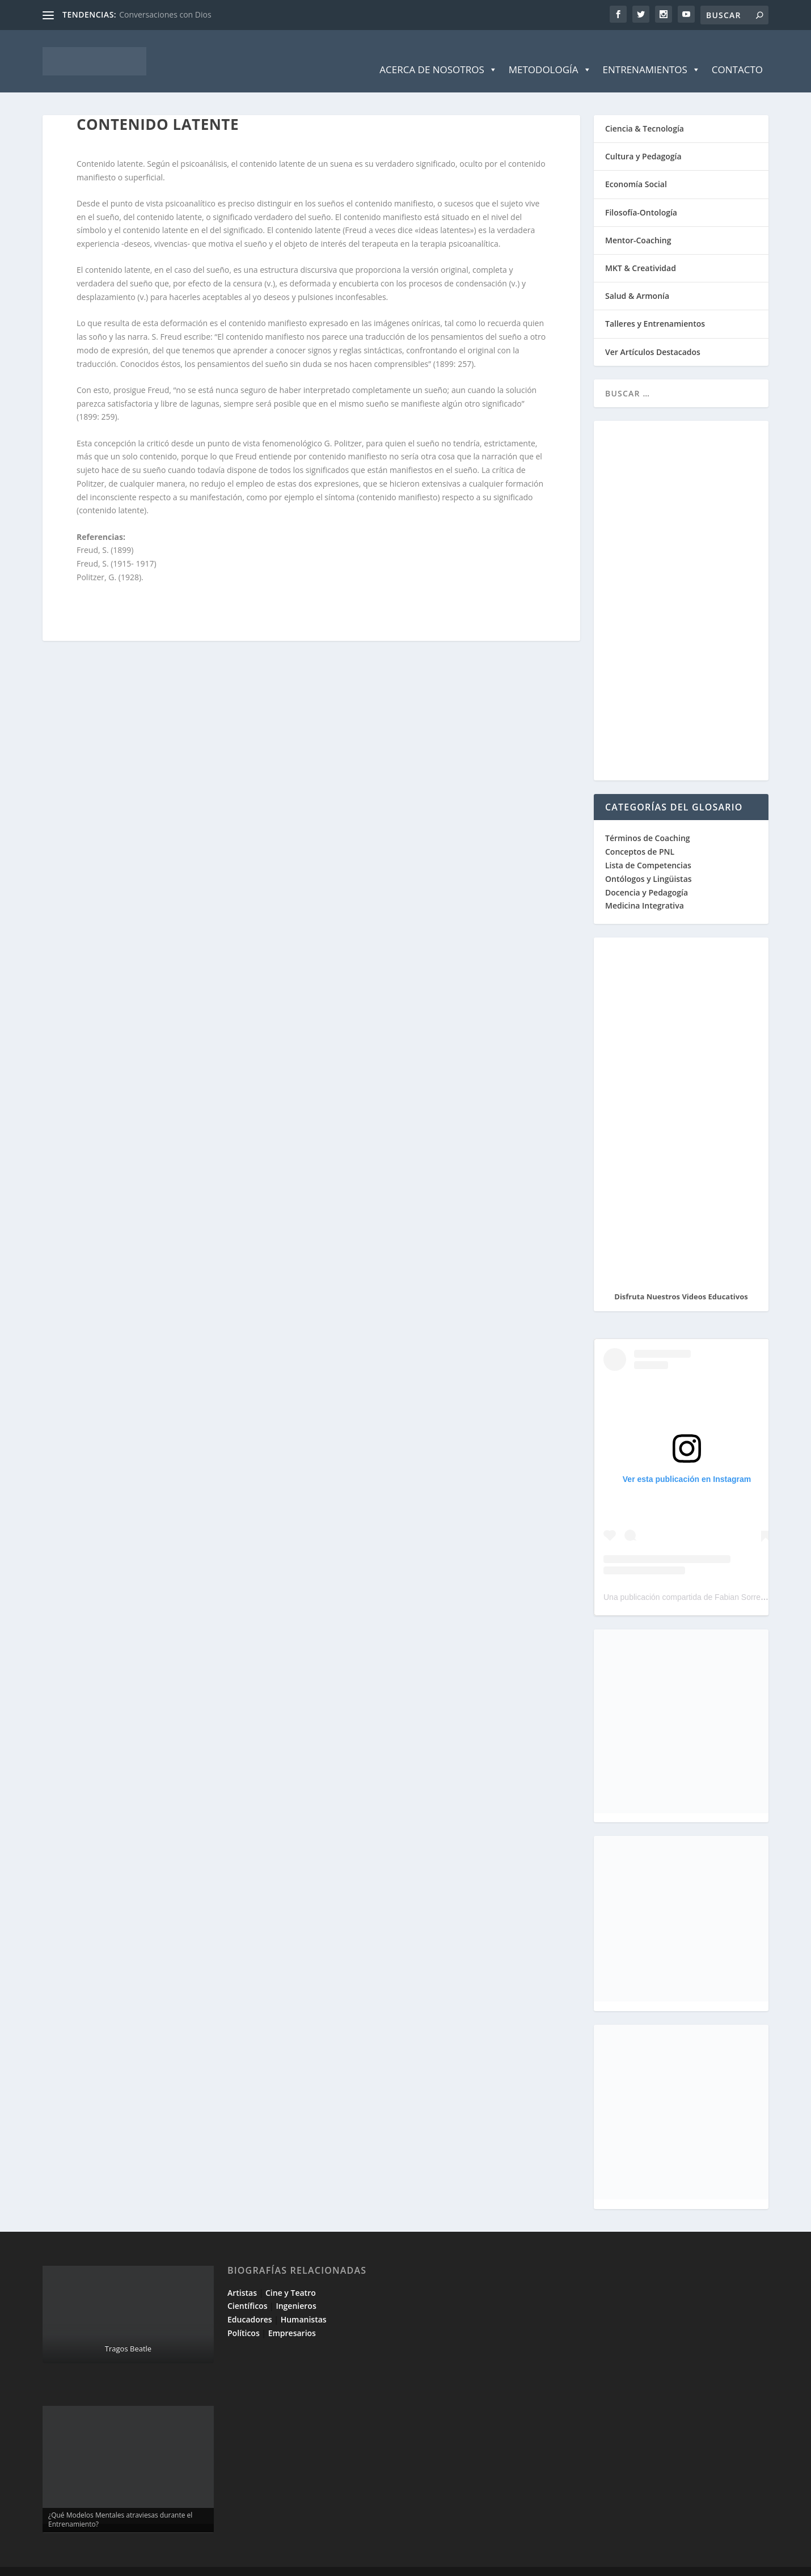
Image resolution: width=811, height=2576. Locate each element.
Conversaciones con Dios (165, 14)
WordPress (245, 2563)
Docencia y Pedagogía (646, 875)
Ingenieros (296, 2288)
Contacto (737, 52)
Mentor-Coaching (638, 223)
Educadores (249, 2302)
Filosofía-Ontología (641, 195)
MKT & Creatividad (640, 251)
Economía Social (636, 167)
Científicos (247, 2288)
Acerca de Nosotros (438, 52)
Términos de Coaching (647, 821)
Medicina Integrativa (644, 888)
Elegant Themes (124, 2563)
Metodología (550, 52)
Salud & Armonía (637, 278)
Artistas (242, 2275)
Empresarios (292, 2316)
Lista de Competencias (649, 848)
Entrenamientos (651, 52)
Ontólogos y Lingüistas (648, 861)
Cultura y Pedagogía (643, 139)
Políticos (243, 2316)
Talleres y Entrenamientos (655, 306)
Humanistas (304, 2302)
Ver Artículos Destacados (652, 335)
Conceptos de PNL (639, 834)
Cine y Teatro (290, 2275)
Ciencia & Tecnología (644, 111)
